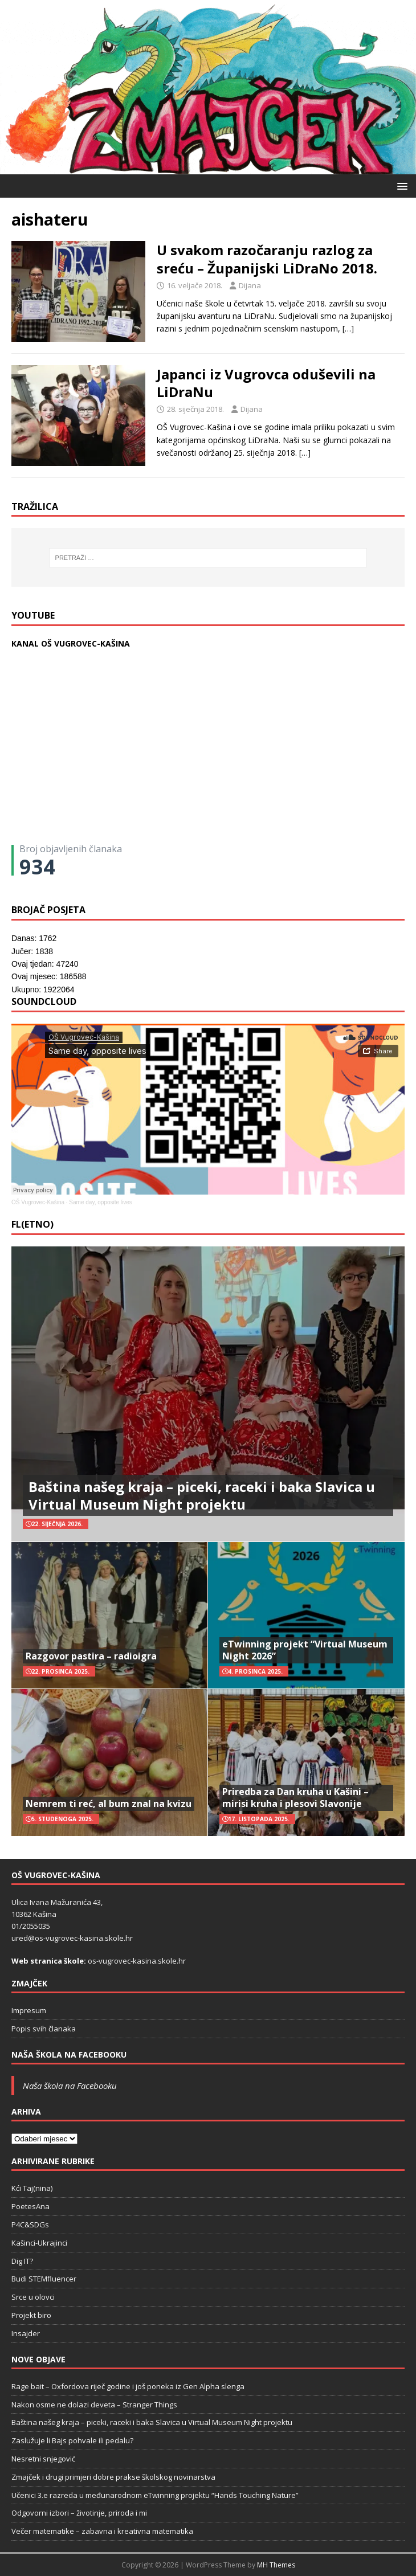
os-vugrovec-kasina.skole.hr (137, 1961)
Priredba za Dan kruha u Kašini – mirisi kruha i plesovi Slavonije (295, 1797)
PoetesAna (30, 2206)
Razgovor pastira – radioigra (91, 1656)
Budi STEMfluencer (43, 2279)
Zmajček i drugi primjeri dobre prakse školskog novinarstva (113, 2477)
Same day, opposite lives (100, 1202)
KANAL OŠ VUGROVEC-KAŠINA (70, 643)
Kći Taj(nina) (31, 2188)
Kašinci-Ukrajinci (39, 2243)
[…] (348, 328)
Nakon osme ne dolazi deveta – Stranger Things (94, 2404)
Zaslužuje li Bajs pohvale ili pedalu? (72, 2440)
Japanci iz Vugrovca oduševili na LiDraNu (266, 383)
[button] (400, 185)
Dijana (250, 285)
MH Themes (276, 2565)
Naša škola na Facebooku (69, 2054)
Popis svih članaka (43, 2028)
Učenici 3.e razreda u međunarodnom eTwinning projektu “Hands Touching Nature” (155, 2495)
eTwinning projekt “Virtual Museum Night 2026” (305, 1650)
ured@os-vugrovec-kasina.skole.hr (72, 1938)
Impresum (28, 2010)
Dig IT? (22, 2261)
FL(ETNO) (32, 1224)
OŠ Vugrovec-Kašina (37, 1202)
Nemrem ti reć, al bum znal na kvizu (108, 1803)
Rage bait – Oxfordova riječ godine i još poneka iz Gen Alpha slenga (127, 2386)
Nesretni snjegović (43, 2459)
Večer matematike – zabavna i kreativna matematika (102, 2531)
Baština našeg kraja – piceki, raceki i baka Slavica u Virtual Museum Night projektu (201, 1495)
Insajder (25, 2333)
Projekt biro (31, 2315)
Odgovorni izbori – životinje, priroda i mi (79, 2513)
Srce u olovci (33, 2297)
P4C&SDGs (30, 2224)
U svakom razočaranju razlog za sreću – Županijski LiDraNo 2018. (267, 258)
